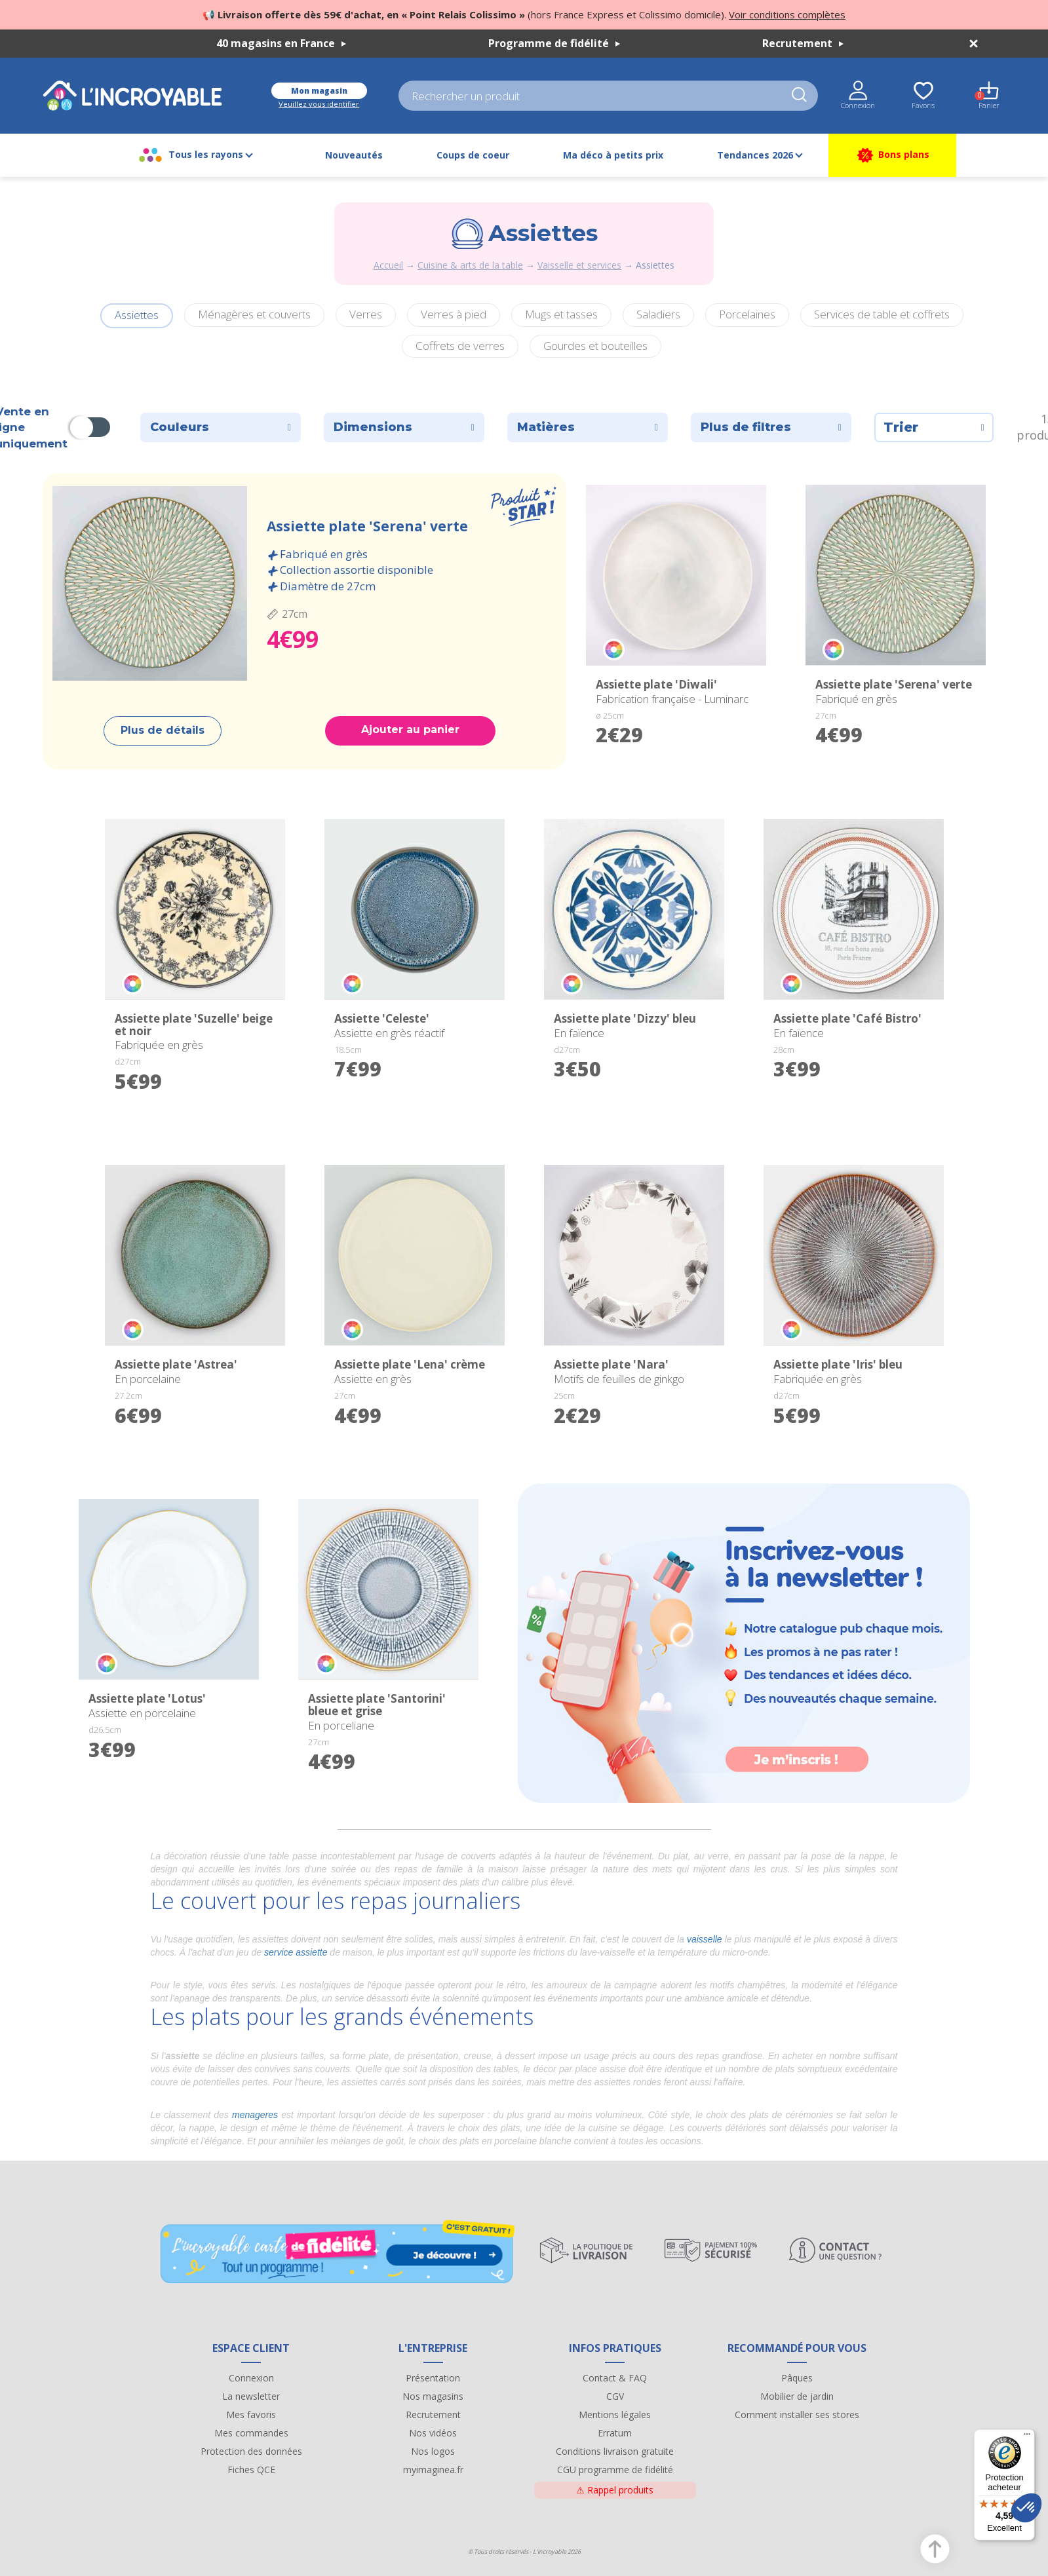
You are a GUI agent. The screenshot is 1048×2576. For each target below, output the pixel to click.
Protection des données (251, 2451)
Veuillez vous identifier (319, 104)
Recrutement (803, 43)
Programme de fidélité (554, 43)
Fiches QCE (251, 2469)
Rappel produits (614, 2490)
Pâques (797, 2378)
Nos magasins (432, 2396)
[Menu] (1027, 2437)
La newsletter (251, 2396)
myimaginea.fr (433, 2469)
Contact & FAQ (615, 2378)
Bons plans (892, 155)
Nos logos (433, 2451)
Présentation (433, 2378)
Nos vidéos (433, 2433)
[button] (1026, 2508)
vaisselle (704, 1939)
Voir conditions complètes (787, 14)
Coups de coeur (473, 155)
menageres (255, 2115)
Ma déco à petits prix (613, 155)
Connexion (251, 2378)
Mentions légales (615, 2414)
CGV (615, 2396)
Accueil (388, 265)
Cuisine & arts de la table (470, 265)
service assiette (295, 1952)
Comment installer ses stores (797, 2414)
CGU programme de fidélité (615, 2469)
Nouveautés (354, 155)
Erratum (615, 2433)
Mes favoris (251, 2414)
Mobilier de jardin (797, 2396)
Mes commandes (251, 2433)
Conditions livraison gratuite (615, 2451)
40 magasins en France (281, 43)
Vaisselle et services (579, 265)
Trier (933, 427)
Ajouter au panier (410, 729)
